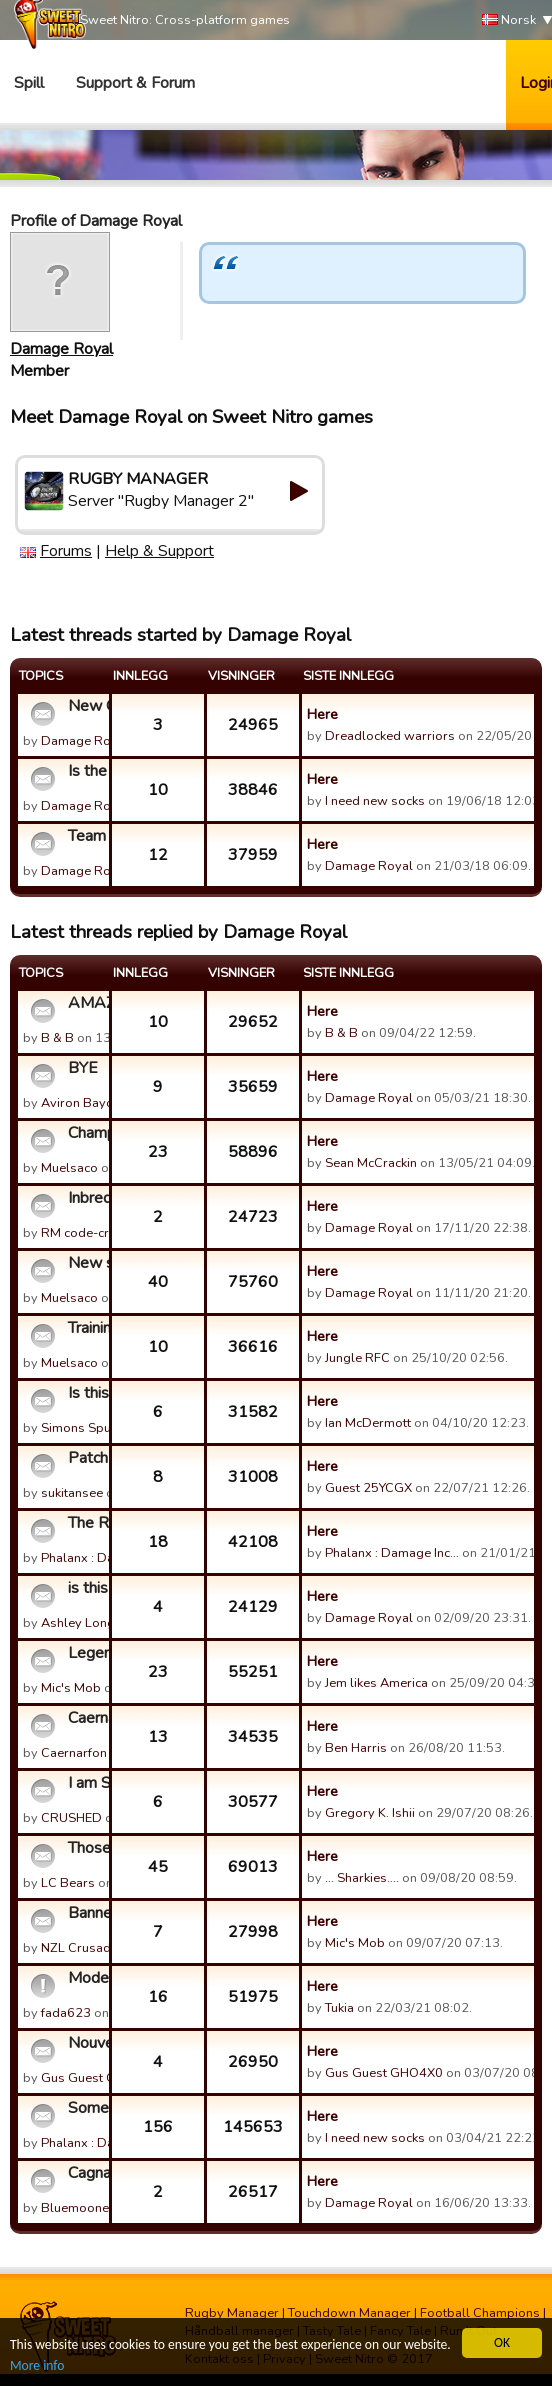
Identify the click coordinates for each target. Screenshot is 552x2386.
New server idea (86, 1263)
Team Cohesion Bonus (86, 836)
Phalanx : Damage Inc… (108, 1558)
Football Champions (480, 2313)
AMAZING (86, 1003)
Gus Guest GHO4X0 (100, 2078)
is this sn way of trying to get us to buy (86, 1588)
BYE (83, 1068)
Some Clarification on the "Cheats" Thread (86, 2108)
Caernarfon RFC (88, 1753)
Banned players (86, 1913)
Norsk (509, 20)
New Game (86, 706)
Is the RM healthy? (86, 771)
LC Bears (68, 1883)
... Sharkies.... (362, 1878)
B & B (57, 1038)
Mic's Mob (71, 1688)
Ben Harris (356, 1748)
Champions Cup (86, 1133)
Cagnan (86, 2173)
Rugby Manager (232, 2313)
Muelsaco (69, 1168)
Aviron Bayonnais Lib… (108, 1103)
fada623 (66, 2013)
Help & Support (159, 551)
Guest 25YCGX (368, 1488)
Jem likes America (376, 1683)
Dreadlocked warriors (390, 736)
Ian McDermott (368, 1423)
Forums (66, 551)
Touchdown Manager (349, 2313)
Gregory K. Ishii (370, 1813)
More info (37, 2367)
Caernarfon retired (86, 1718)
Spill (29, 83)
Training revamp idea (86, 1328)
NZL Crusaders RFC (99, 1948)
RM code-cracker (90, 1233)
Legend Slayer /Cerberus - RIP (86, 1653)
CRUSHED (71, 1818)
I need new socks (375, 801)
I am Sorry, (86, 1783)
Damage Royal (61, 349)
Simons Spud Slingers (106, 1428)
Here (322, 714)
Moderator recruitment (86, 1978)
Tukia (339, 2008)
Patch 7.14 (86, 1458)
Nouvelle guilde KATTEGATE (86, 2043)
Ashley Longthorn (93, 1623)
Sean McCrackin (371, 1163)
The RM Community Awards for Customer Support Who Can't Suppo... (86, 1523)
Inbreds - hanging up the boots (86, 1198)
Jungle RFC (357, 1358)
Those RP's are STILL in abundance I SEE (86, 1848)
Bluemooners (81, 2208)
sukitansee (72, 1493)
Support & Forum (135, 83)
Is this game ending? (86, 1393)
